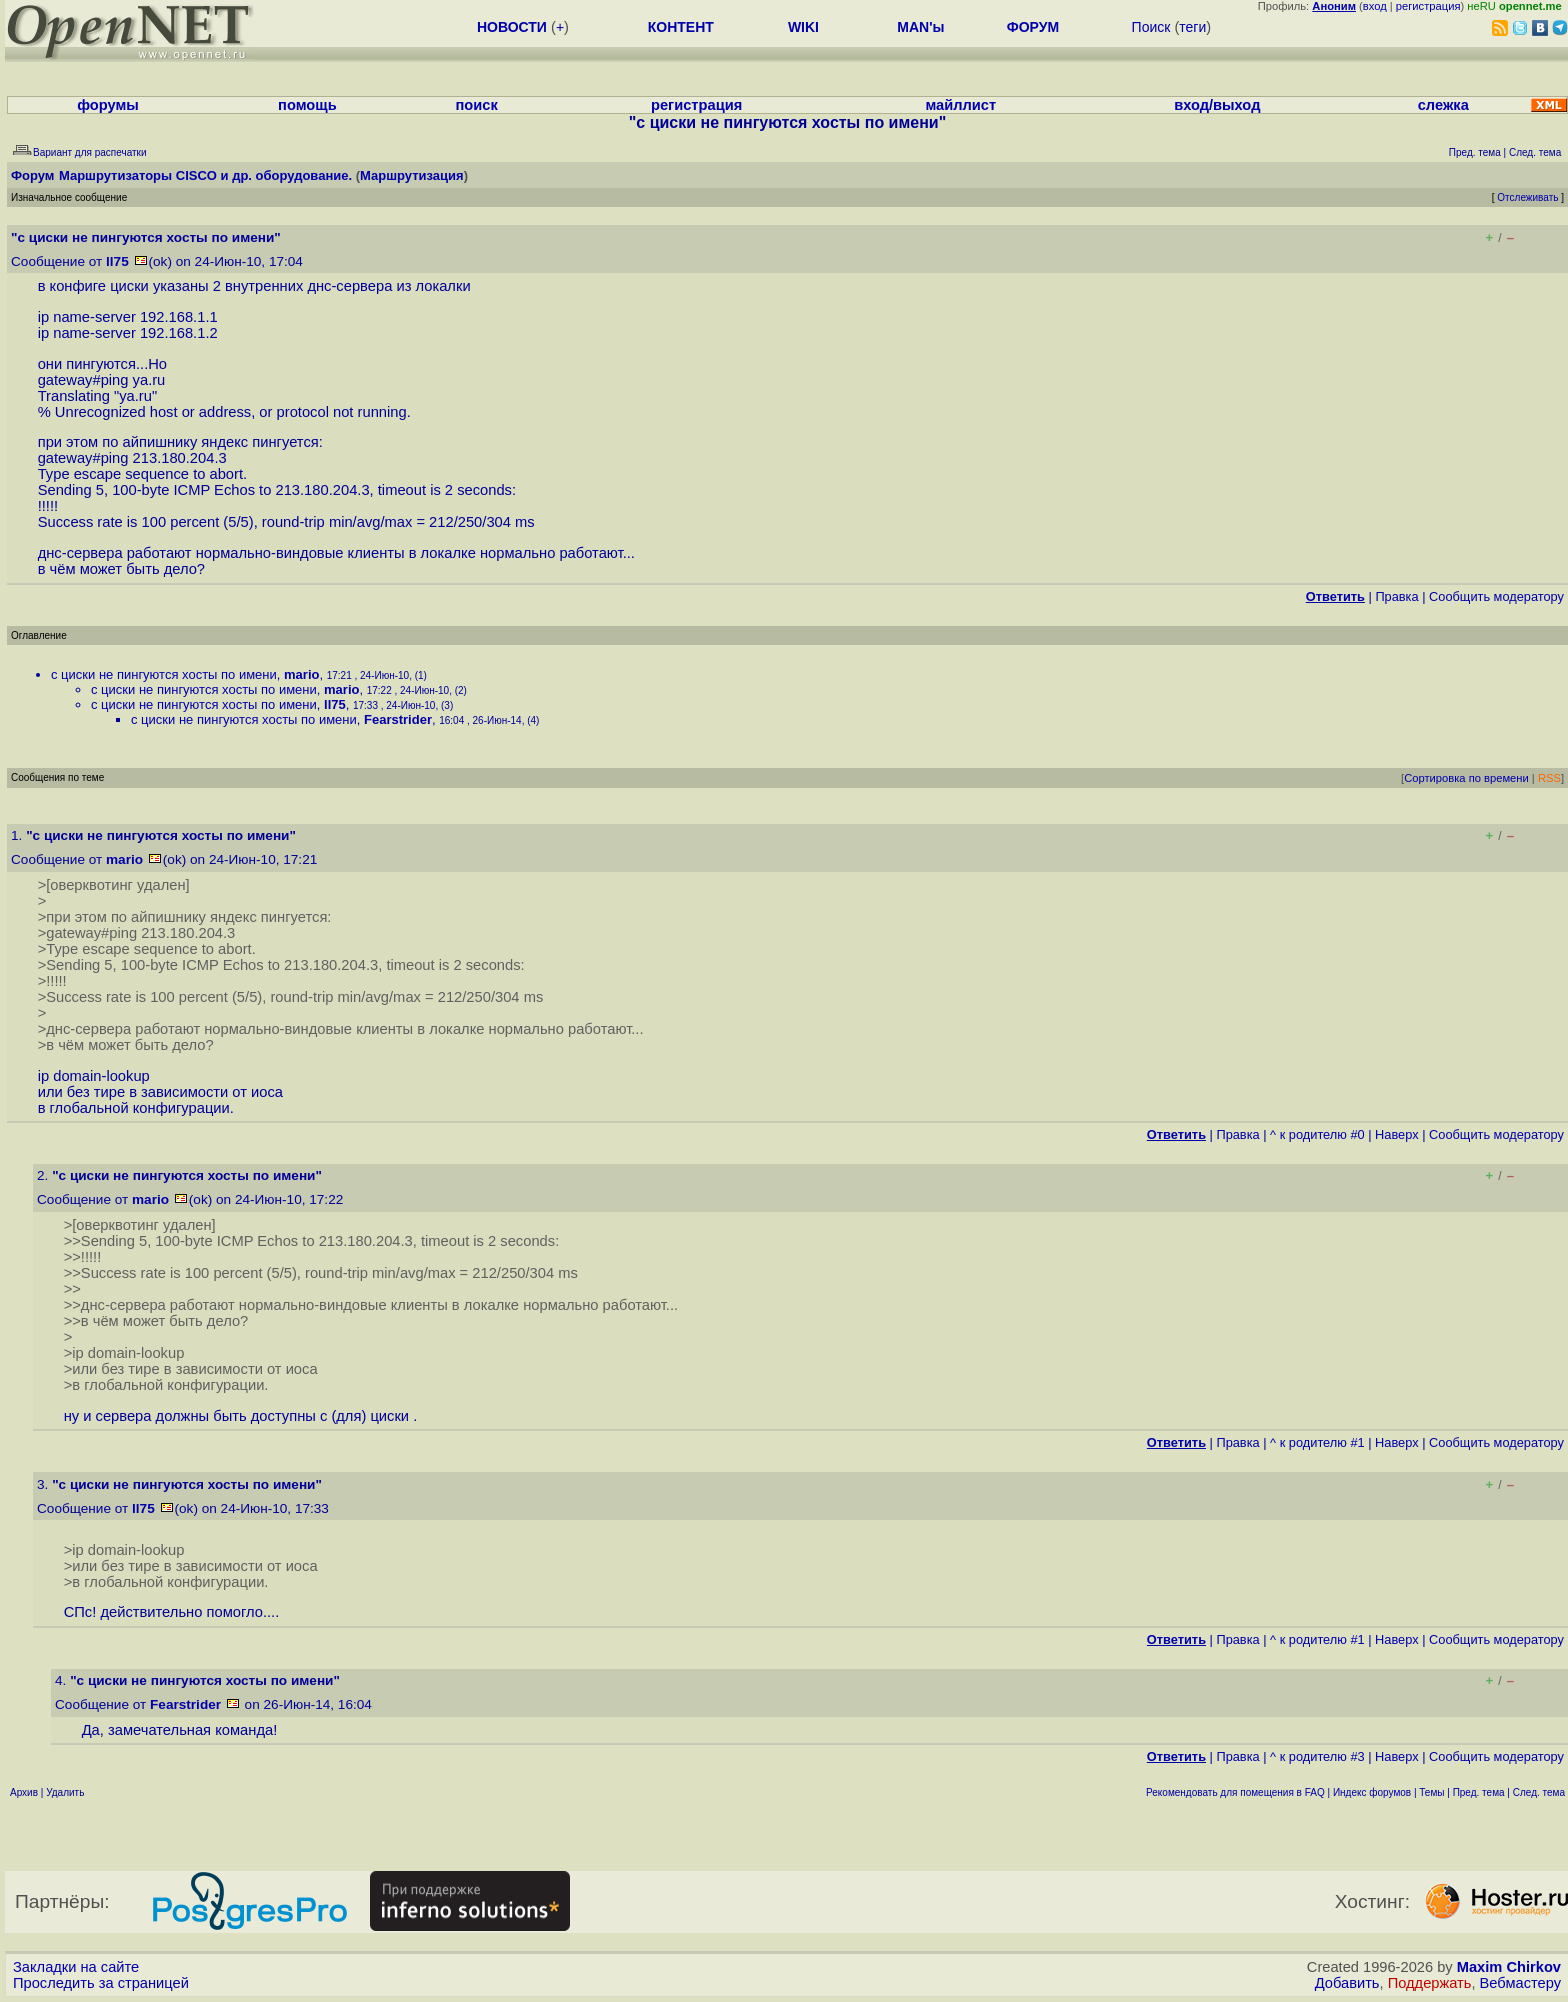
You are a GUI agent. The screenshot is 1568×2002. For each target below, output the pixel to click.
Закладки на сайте (76, 1967)
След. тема (1539, 1792)
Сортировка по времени (1466, 778)
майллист (960, 105)
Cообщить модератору (1496, 596)
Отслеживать (1527, 197)
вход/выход (1217, 105)
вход (1375, 6)
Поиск (1151, 27)
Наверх (1397, 1134)
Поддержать (1430, 1983)
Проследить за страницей (101, 1983)
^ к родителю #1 (1317, 1442)
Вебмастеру (1520, 1983)
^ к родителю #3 (1317, 1756)
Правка (1396, 596)
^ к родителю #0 (1317, 1134)
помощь (307, 105)
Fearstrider (398, 719)
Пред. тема (1479, 1792)
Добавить (1347, 1983)
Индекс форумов (1372, 1792)
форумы (108, 105)
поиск (477, 105)
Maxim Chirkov (1509, 1967)
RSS (1549, 778)
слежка (1443, 105)
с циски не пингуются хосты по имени (164, 674)
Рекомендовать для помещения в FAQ (1235, 1792)
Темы (1431, 1792)
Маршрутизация (412, 175)
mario (301, 674)
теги (1192, 27)
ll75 (117, 261)
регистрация (1428, 6)
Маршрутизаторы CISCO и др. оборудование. (205, 175)
